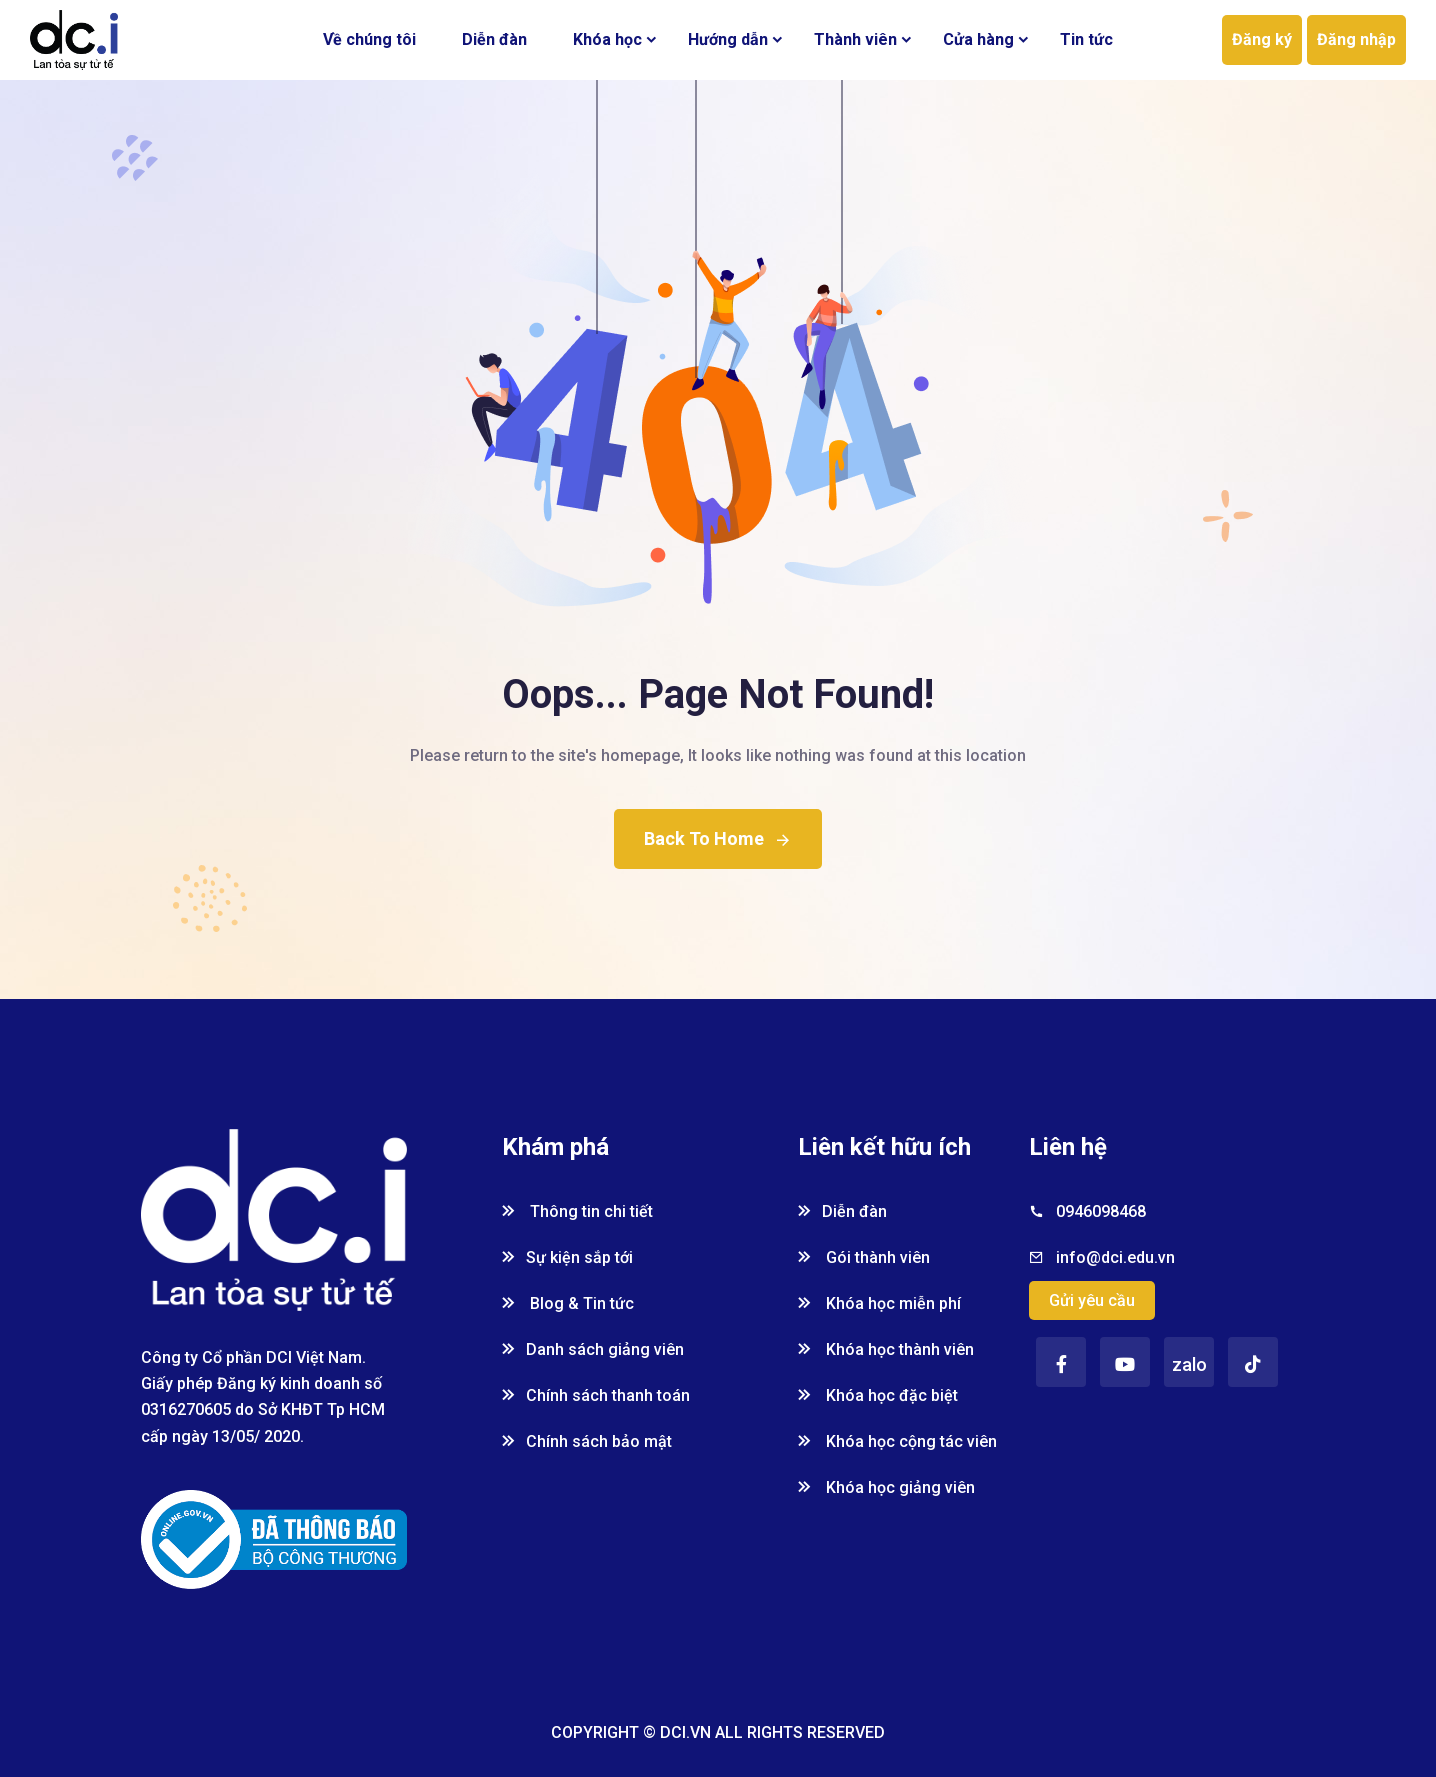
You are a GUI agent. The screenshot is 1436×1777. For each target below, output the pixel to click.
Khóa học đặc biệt (878, 1395)
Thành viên (855, 39)
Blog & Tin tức (568, 1303)
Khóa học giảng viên (886, 1487)
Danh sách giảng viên (593, 1349)
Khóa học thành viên (886, 1349)
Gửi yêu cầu (1092, 1300)
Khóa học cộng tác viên (897, 1441)
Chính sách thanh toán (596, 1395)
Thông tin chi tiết (577, 1211)
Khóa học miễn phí (879, 1303)
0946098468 (1101, 1211)
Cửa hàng (978, 39)
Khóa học (607, 39)
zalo (1189, 1364)
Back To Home (718, 838)
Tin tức (1086, 39)
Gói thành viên (864, 1257)
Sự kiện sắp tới (567, 1257)
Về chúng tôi (369, 39)
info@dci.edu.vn (1115, 1257)
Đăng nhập (1356, 39)
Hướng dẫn (728, 39)
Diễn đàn (494, 39)
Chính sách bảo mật (587, 1441)
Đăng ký (1262, 39)
